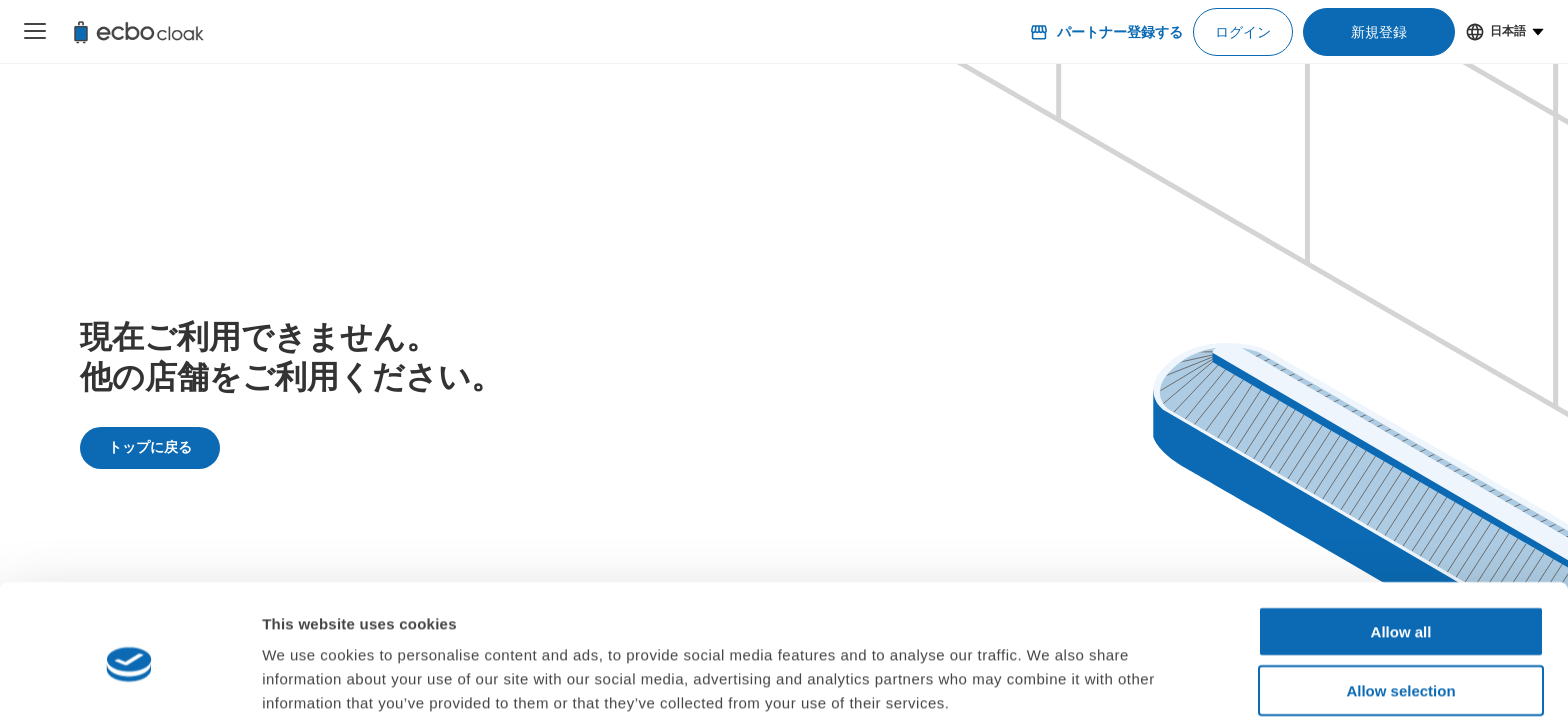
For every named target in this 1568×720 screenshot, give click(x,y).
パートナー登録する (1106, 32)
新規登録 (1379, 32)
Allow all (1401, 544)
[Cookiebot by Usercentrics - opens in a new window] (129, 681)
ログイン (1243, 32)
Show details (1049, 680)
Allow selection (1400, 603)
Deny (1401, 661)
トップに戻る (150, 447)
